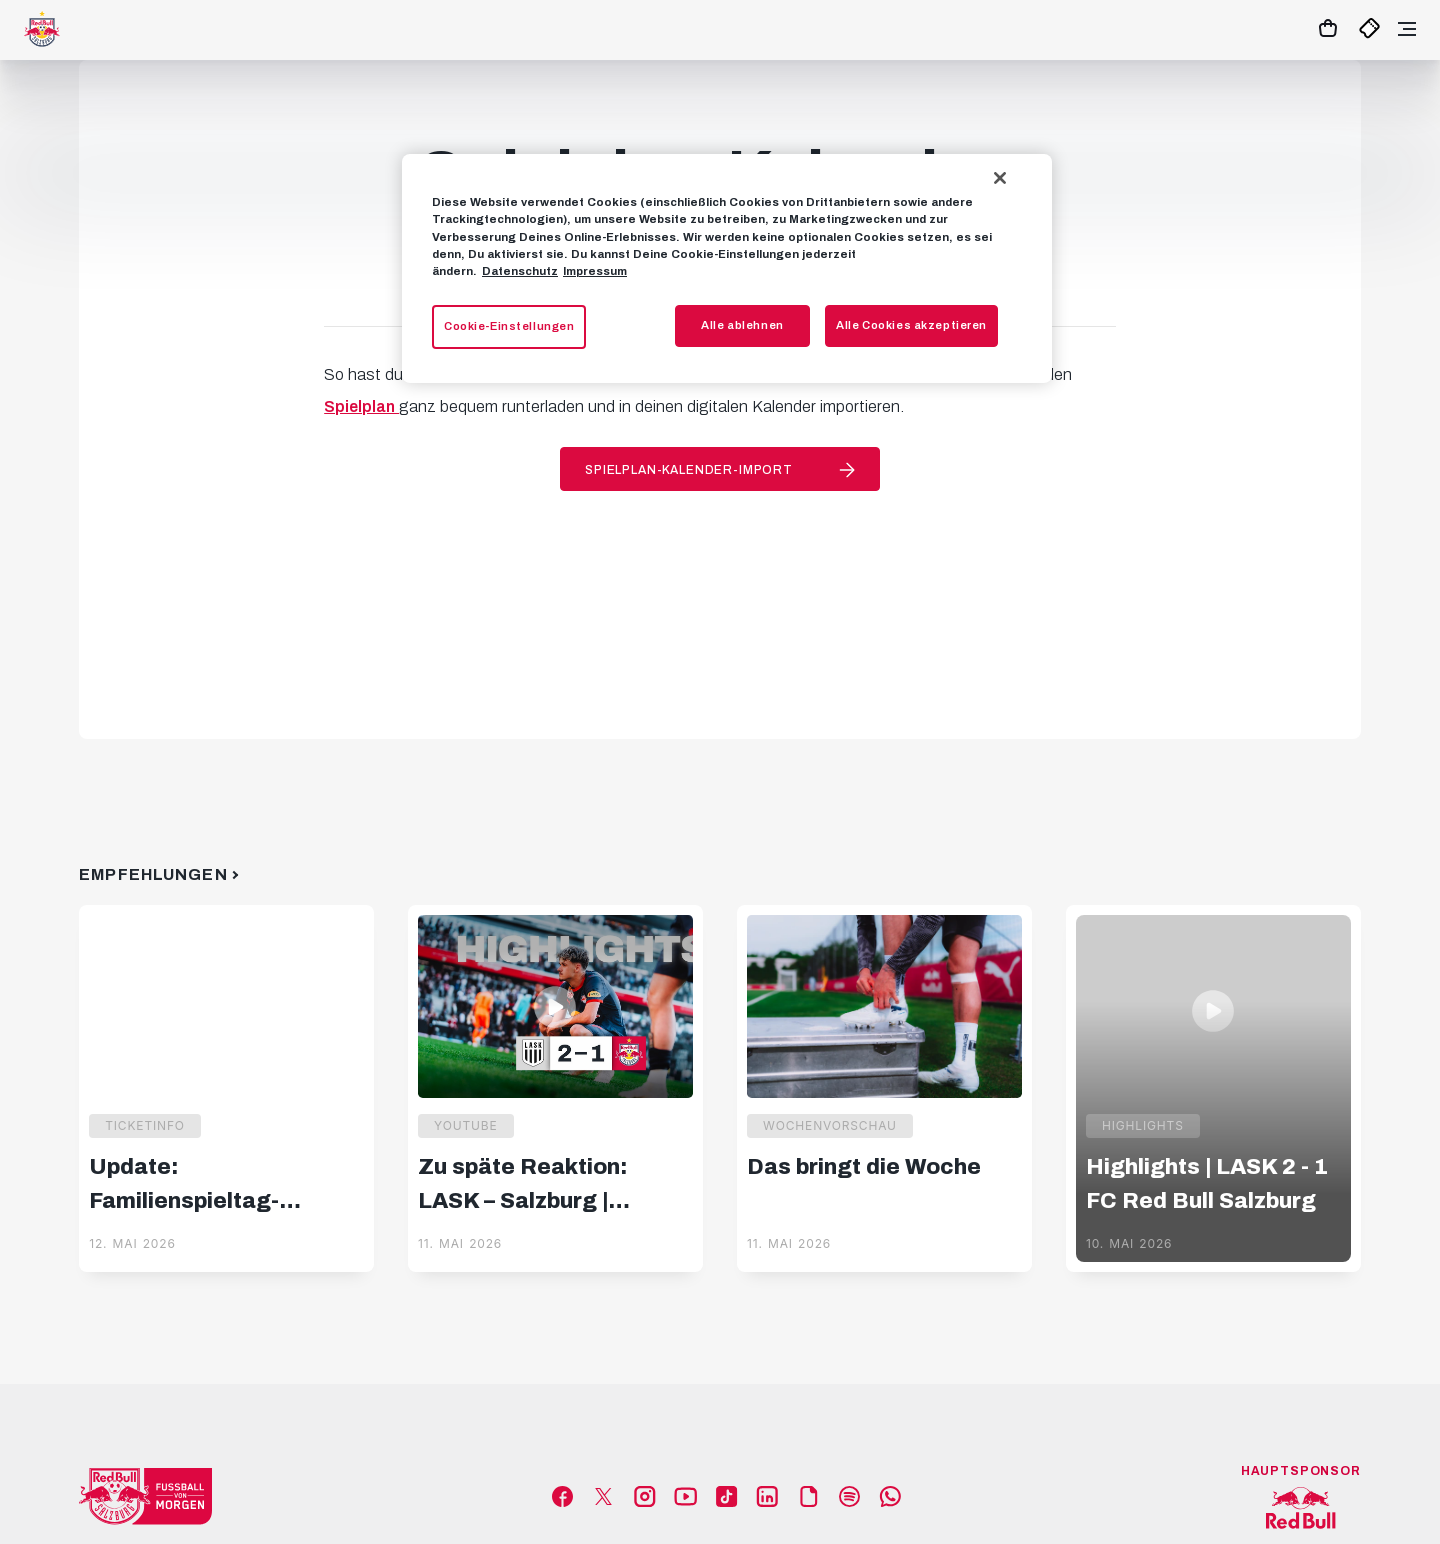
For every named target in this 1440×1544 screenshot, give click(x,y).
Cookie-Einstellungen (509, 326)
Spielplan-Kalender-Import (689, 470)
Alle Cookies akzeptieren (911, 325)
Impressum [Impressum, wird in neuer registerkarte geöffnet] (595, 271)
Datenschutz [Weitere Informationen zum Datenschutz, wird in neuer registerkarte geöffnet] (520, 271)
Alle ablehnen (742, 325)
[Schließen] (1000, 178)
